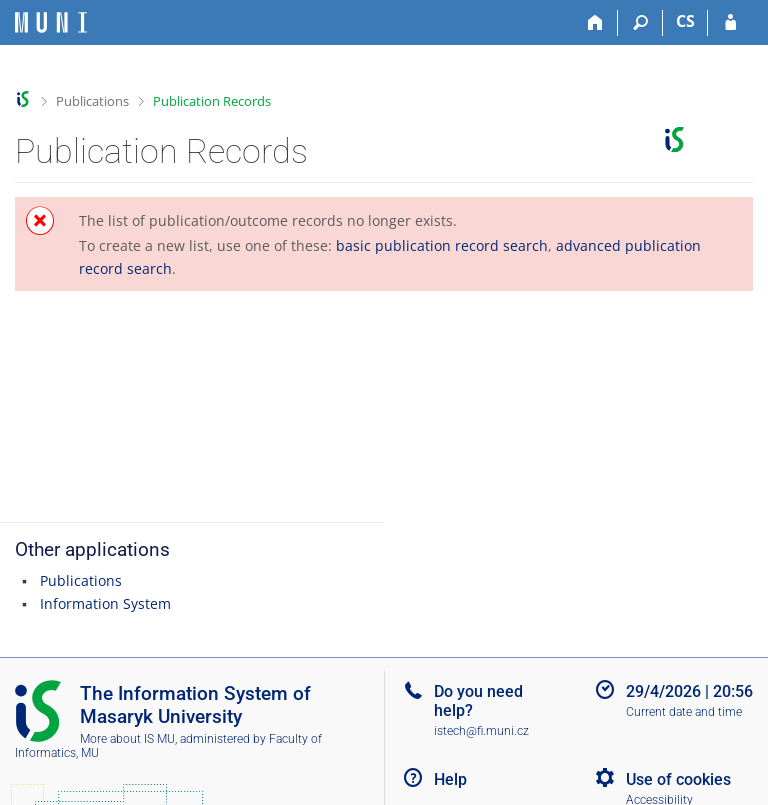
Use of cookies (678, 779)
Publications (92, 101)
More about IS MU (127, 739)
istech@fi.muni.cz (481, 731)
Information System (105, 603)
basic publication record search (442, 245)
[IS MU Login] (730, 23)
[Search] (640, 23)
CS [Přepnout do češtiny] (685, 21)
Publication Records (212, 101)
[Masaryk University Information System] (51, 22)
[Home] (595, 23)
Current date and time (684, 712)
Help (450, 779)
